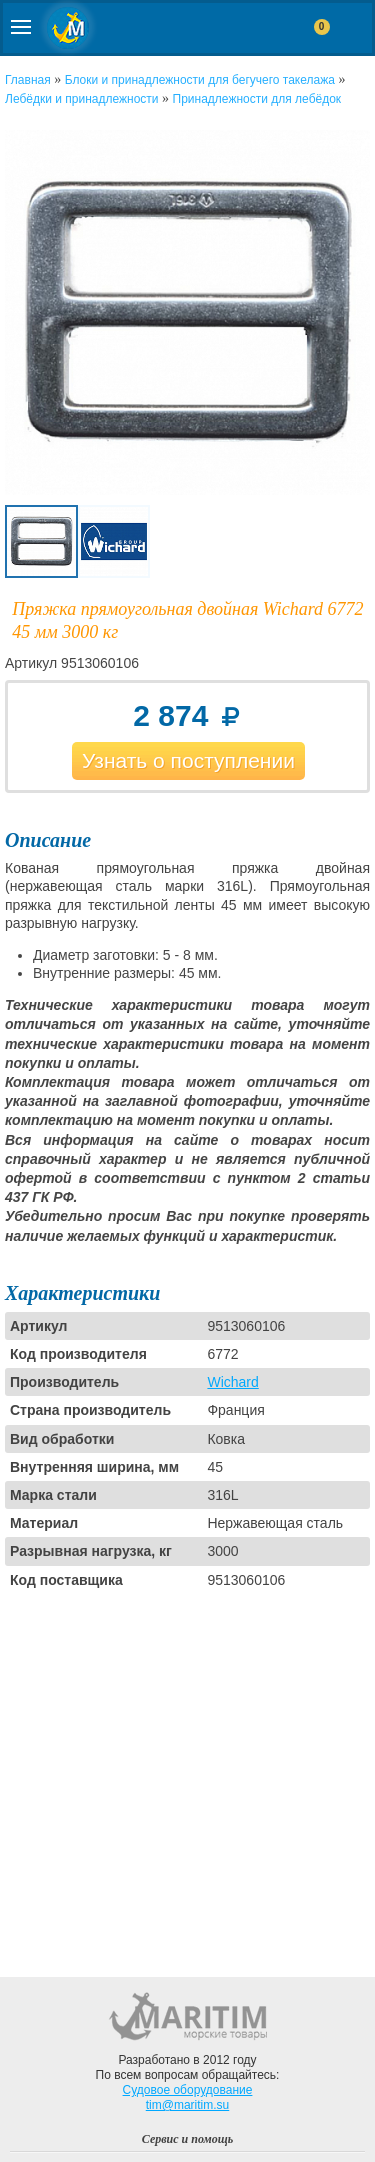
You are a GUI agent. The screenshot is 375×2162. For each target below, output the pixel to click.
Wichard (232, 1382)
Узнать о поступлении (188, 760)
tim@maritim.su (188, 2105)
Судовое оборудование (188, 2090)
